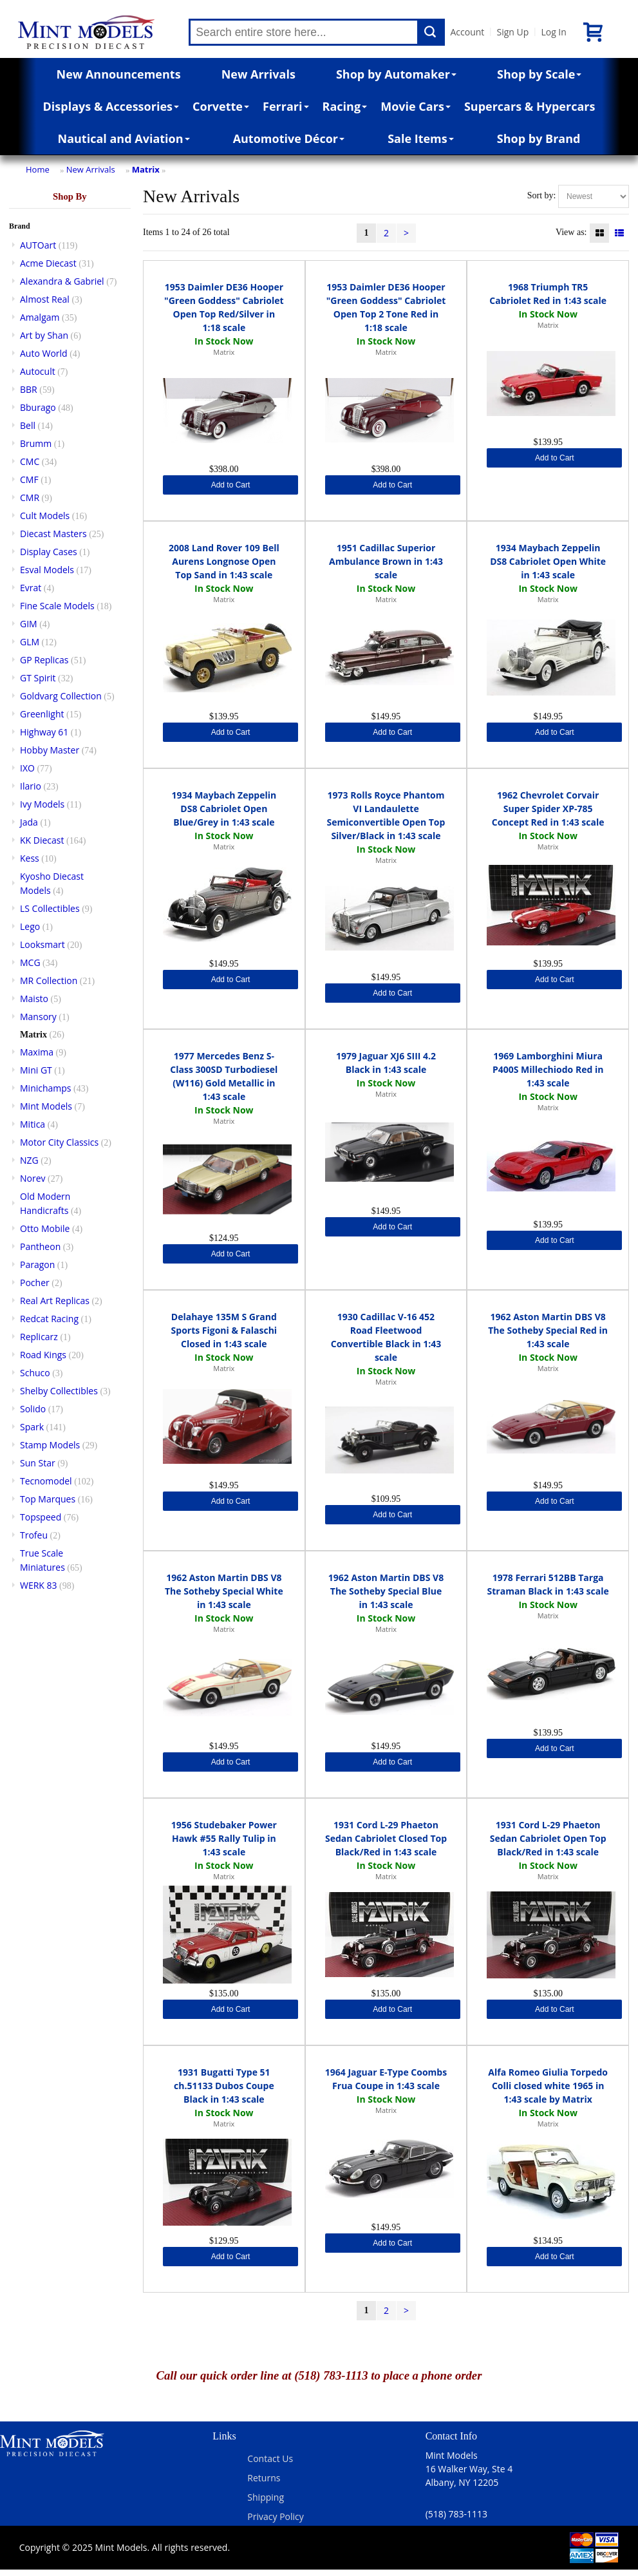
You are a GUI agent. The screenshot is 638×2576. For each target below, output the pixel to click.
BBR (28, 389)
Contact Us (270, 2458)
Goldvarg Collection (61, 696)
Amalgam (39, 317)
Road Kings (43, 1355)
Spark (32, 1427)
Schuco (35, 1373)
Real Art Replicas (54, 1300)
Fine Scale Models (57, 606)
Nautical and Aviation (124, 138)
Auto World (44, 353)
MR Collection (48, 980)
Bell (27, 425)
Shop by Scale (539, 74)
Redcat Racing (49, 1318)
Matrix (146, 169)
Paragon (37, 1264)
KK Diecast (42, 840)
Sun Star (37, 1463)
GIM (28, 624)
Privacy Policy (275, 2516)
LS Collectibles (50, 908)
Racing (345, 106)
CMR (29, 497)
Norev (33, 1178)
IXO (27, 768)
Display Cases (48, 551)
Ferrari (285, 106)
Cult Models (45, 515)
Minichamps (45, 1088)
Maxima (36, 1052)
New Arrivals (258, 74)
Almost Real (45, 299)
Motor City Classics (59, 1142)
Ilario (30, 786)
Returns (263, 2478)
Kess (29, 858)
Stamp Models (50, 1445)
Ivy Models (42, 804)
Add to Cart (230, 484)
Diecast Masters (53, 533)
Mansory (38, 1016)
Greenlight (42, 714)
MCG (30, 962)
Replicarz (39, 1337)
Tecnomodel (46, 1481)
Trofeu (34, 1535)
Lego (30, 926)
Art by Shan (44, 335)
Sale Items (421, 138)
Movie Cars (415, 106)
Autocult (37, 371)
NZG (29, 1160)
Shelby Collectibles (59, 1391)
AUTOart (38, 245)
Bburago (38, 407)
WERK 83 (38, 1585)
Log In (553, 32)
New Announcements (119, 74)
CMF (29, 479)
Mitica (32, 1124)
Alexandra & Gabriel (62, 281)
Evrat (30, 588)
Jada (29, 822)
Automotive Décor (288, 138)
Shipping (265, 2497)
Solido (33, 1409)
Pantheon (40, 1246)
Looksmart (42, 944)
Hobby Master (49, 750)
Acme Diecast (48, 263)
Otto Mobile (45, 1228)
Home (38, 169)
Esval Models (47, 570)
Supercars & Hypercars (530, 106)
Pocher (35, 1282)
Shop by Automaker (396, 74)
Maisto (34, 998)
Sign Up (512, 32)
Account (467, 32)
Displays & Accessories (111, 106)
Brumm (36, 443)
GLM (29, 642)
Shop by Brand (539, 138)
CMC (29, 461)
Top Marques (47, 1499)
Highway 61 (44, 732)
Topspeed (40, 1517)
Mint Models (46, 1106)
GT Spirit (38, 678)
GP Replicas (44, 660)
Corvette (220, 106)
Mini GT (36, 1070)
